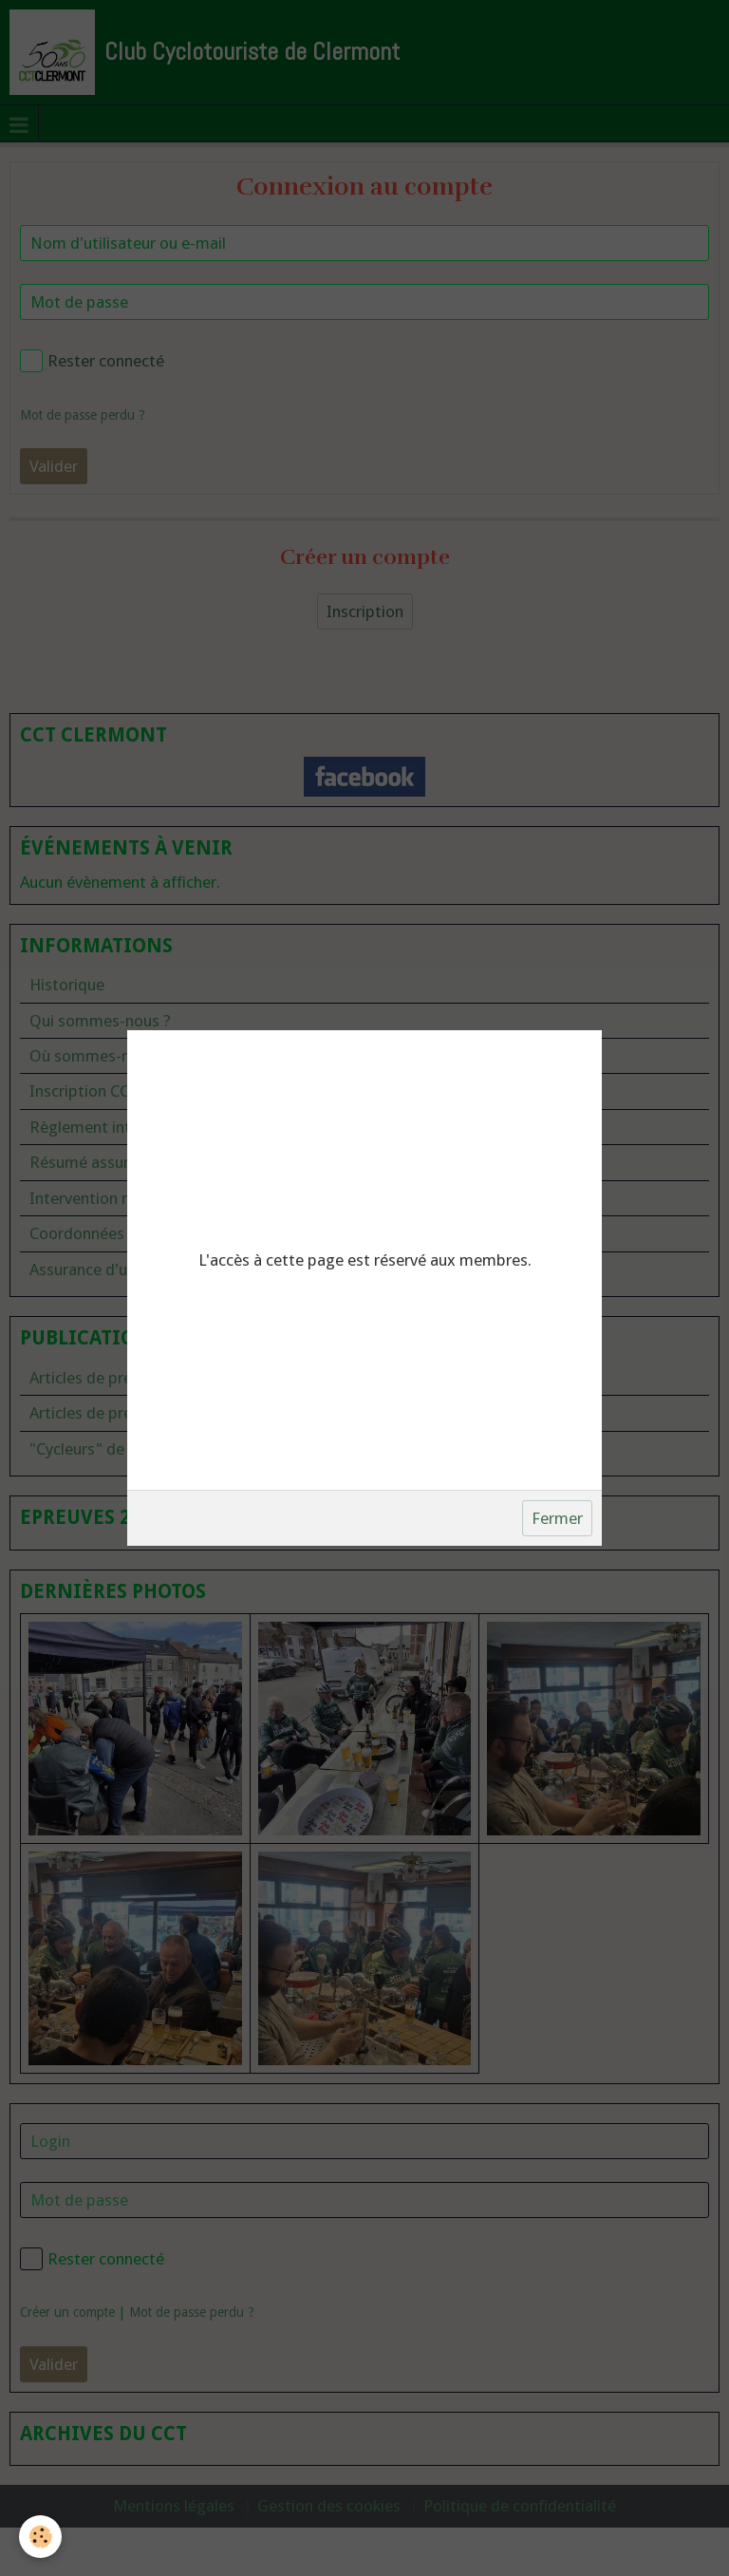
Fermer (557, 1518)
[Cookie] (40, 2536)
